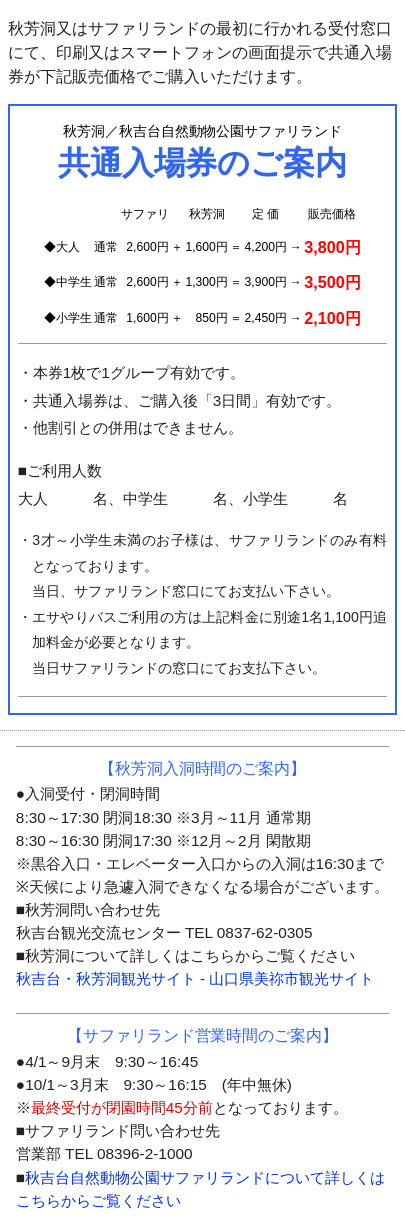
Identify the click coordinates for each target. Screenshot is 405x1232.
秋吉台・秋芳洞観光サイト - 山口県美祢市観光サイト (195, 978)
